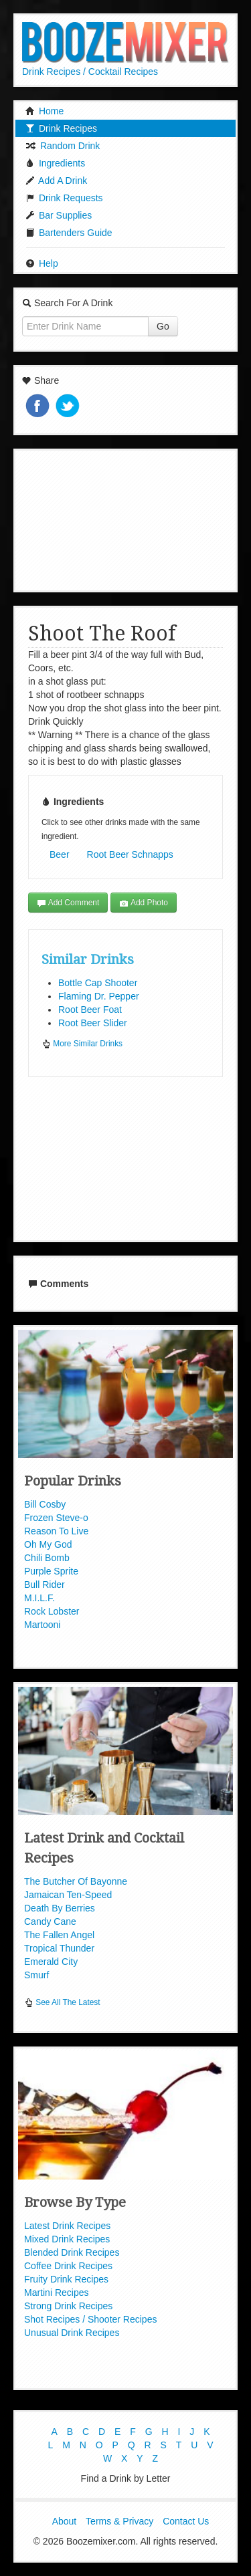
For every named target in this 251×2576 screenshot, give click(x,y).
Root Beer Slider (92, 1023)
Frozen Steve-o (56, 1517)
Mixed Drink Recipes (67, 2239)
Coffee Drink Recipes (68, 2265)
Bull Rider (44, 1584)
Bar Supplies (58, 215)
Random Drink (62, 145)
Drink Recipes (61, 128)
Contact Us (186, 2521)
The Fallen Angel (59, 1934)
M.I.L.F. (39, 1598)
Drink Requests (64, 198)
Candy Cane (50, 1921)
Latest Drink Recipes (67, 2225)
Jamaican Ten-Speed (68, 1894)
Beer (60, 854)
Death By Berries (59, 1908)
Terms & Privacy (119, 2521)
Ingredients (55, 163)
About (64, 2521)
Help (41, 263)
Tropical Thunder (59, 1948)
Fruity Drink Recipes (66, 2279)
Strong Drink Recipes (68, 2306)
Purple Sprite (51, 1571)
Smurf (36, 1975)
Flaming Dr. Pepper (98, 996)
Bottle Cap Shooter (97, 982)
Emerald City (51, 1961)
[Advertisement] (126, 519)
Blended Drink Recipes (71, 2252)
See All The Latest (62, 2002)
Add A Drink (56, 180)
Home (44, 111)
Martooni (42, 1624)
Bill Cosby (45, 1504)
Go (163, 326)
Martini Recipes (56, 2292)
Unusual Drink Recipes (71, 2332)
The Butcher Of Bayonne (75, 1881)
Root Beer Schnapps (130, 854)
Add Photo (143, 903)
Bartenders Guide (68, 232)
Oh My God (48, 1544)
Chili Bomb (47, 1557)
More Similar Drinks (81, 1043)
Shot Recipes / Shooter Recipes (90, 2319)
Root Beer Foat (90, 1009)
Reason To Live (56, 1531)
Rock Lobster (51, 1611)
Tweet (69, 407)
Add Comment (68, 903)
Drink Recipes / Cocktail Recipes (90, 71)
